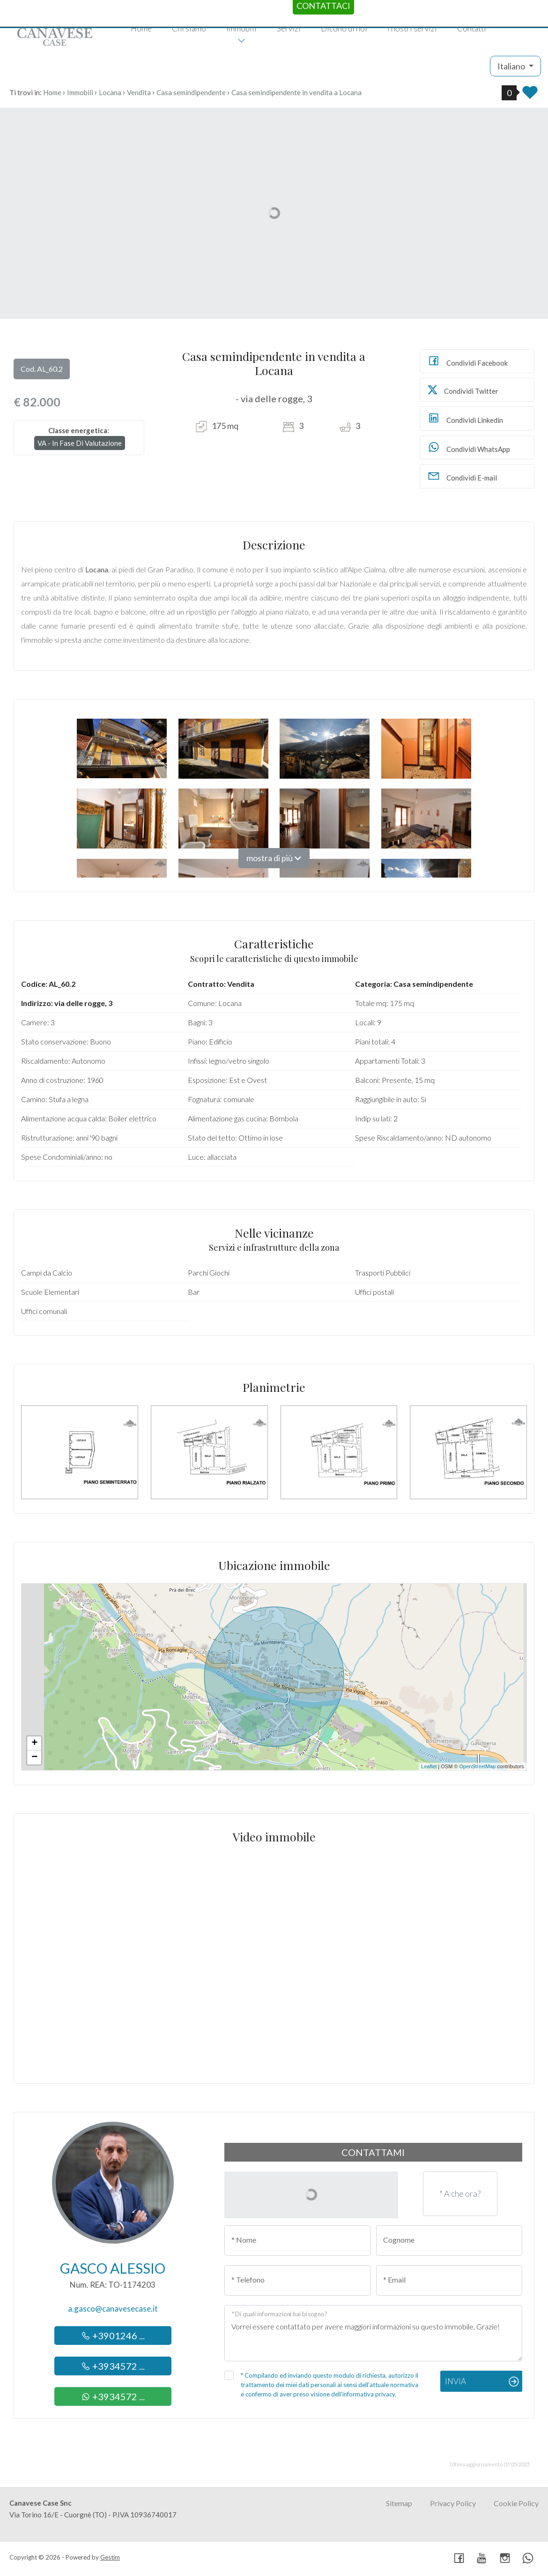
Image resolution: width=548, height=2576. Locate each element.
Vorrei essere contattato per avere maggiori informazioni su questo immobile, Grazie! (373, 2333)
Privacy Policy (453, 2503)
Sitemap (399, 2503)
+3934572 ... (113, 2366)
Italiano (511, 66)
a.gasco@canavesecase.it (113, 2308)
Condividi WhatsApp (468, 447)
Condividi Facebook (467, 361)
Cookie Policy (516, 2503)
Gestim (110, 2557)
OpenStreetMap (477, 1766)
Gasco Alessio (112, 2268)
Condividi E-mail (462, 475)
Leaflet (429, 1766)
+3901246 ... (113, 2335)
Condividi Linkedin (465, 418)
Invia (455, 2381)
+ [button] (34, 1743)
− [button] (34, 1757)
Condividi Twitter (462, 389)
